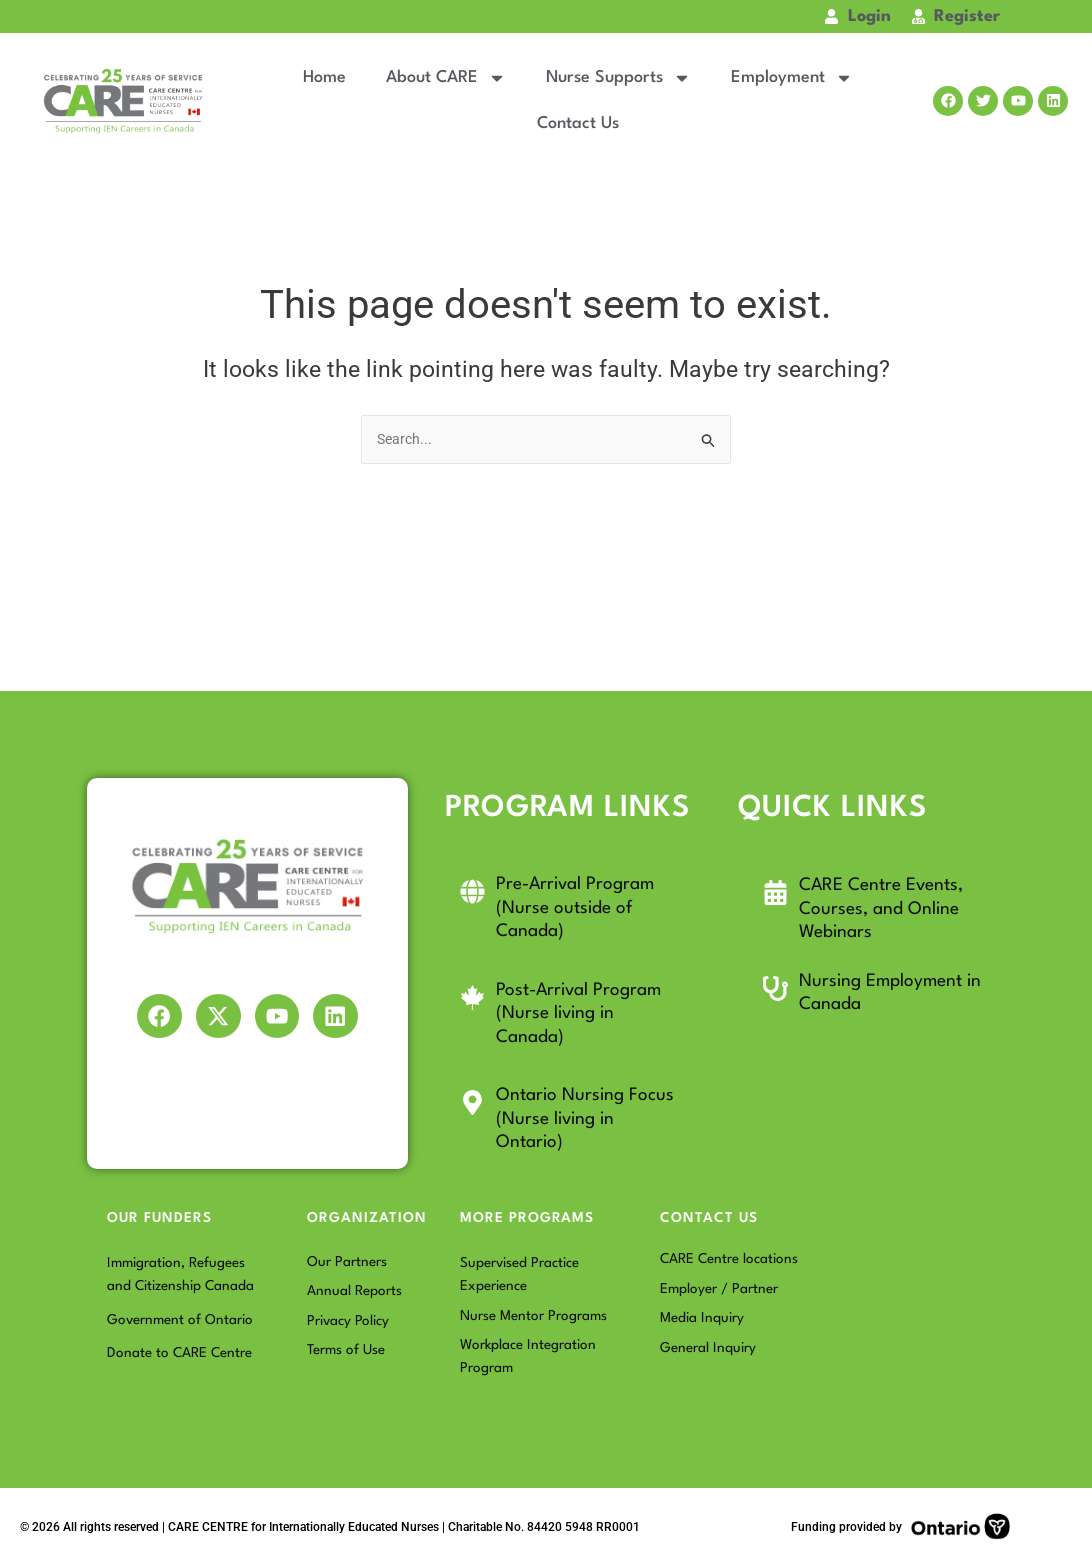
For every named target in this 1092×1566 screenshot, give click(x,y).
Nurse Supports (618, 78)
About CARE (446, 78)
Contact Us (578, 123)
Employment (792, 78)
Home (324, 77)
